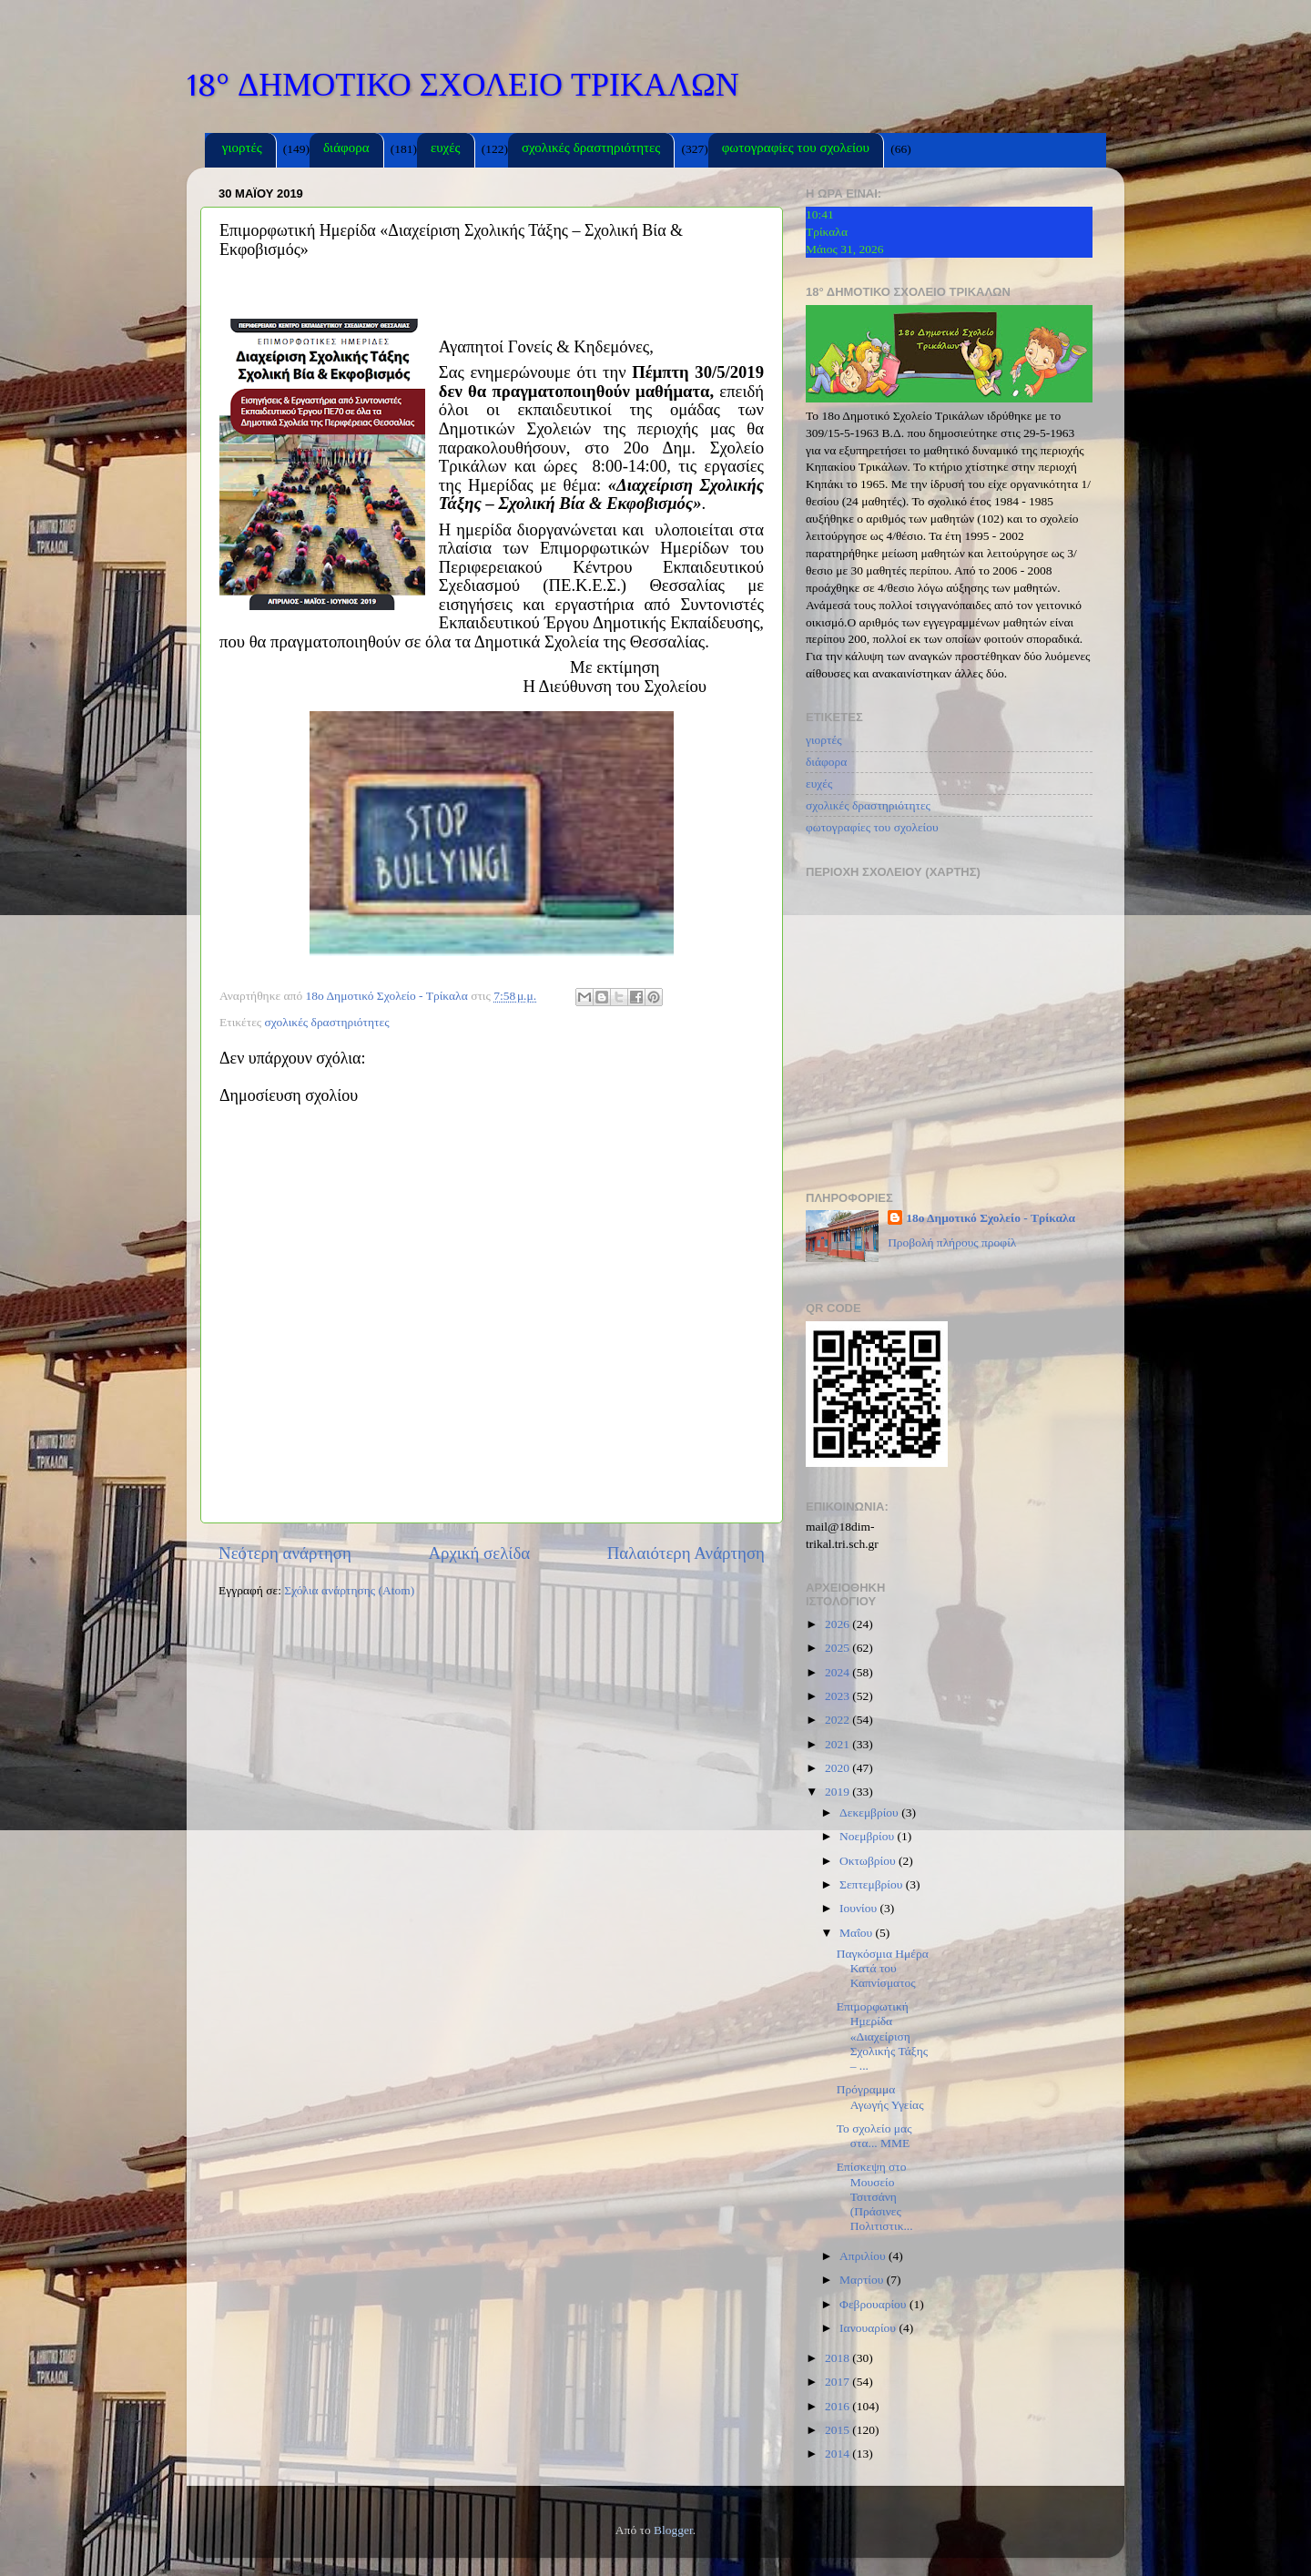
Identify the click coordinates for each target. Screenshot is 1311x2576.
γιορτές (242, 149)
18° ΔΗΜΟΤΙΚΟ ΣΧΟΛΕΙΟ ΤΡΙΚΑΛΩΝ (463, 84)
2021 (838, 1744)
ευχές (446, 149)
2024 (838, 1672)
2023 (838, 1696)
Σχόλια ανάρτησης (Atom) (349, 1590)
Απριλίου (864, 2256)
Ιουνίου (859, 1908)
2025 (838, 1648)
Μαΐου (857, 1933)
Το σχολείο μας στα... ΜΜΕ (874, 2136)
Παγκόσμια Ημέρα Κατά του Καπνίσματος (883, 1968)
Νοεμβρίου (868, 1836)
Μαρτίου (863, 2279)
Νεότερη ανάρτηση (284, 1553)
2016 (838, 2406)
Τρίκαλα (827, 232)
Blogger (673, 2530)
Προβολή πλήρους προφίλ (952, 1242)
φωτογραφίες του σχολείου (795, 149)
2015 (838, 2430)
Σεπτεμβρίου (872, 1884)
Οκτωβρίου (869, 1861)
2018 (838, 2358)
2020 (838, 1768)
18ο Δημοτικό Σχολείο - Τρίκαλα (990, 1218)
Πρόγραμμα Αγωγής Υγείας (880, 2096)
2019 (838, 1791)
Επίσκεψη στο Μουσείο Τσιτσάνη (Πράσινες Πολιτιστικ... (875, 2196)
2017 (838, 2381)
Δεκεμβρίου (870, 1812)
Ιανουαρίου (869, 2328)
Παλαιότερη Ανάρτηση (686, 1553)
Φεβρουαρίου (874, 2304)
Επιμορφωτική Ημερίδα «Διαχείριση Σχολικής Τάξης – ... (882, 2036)
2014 (838, 2453)
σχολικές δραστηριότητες (591, 149)
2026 (838, 1624)
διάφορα (346, 149)
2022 (838, 1719)
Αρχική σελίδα (479, 1553)
